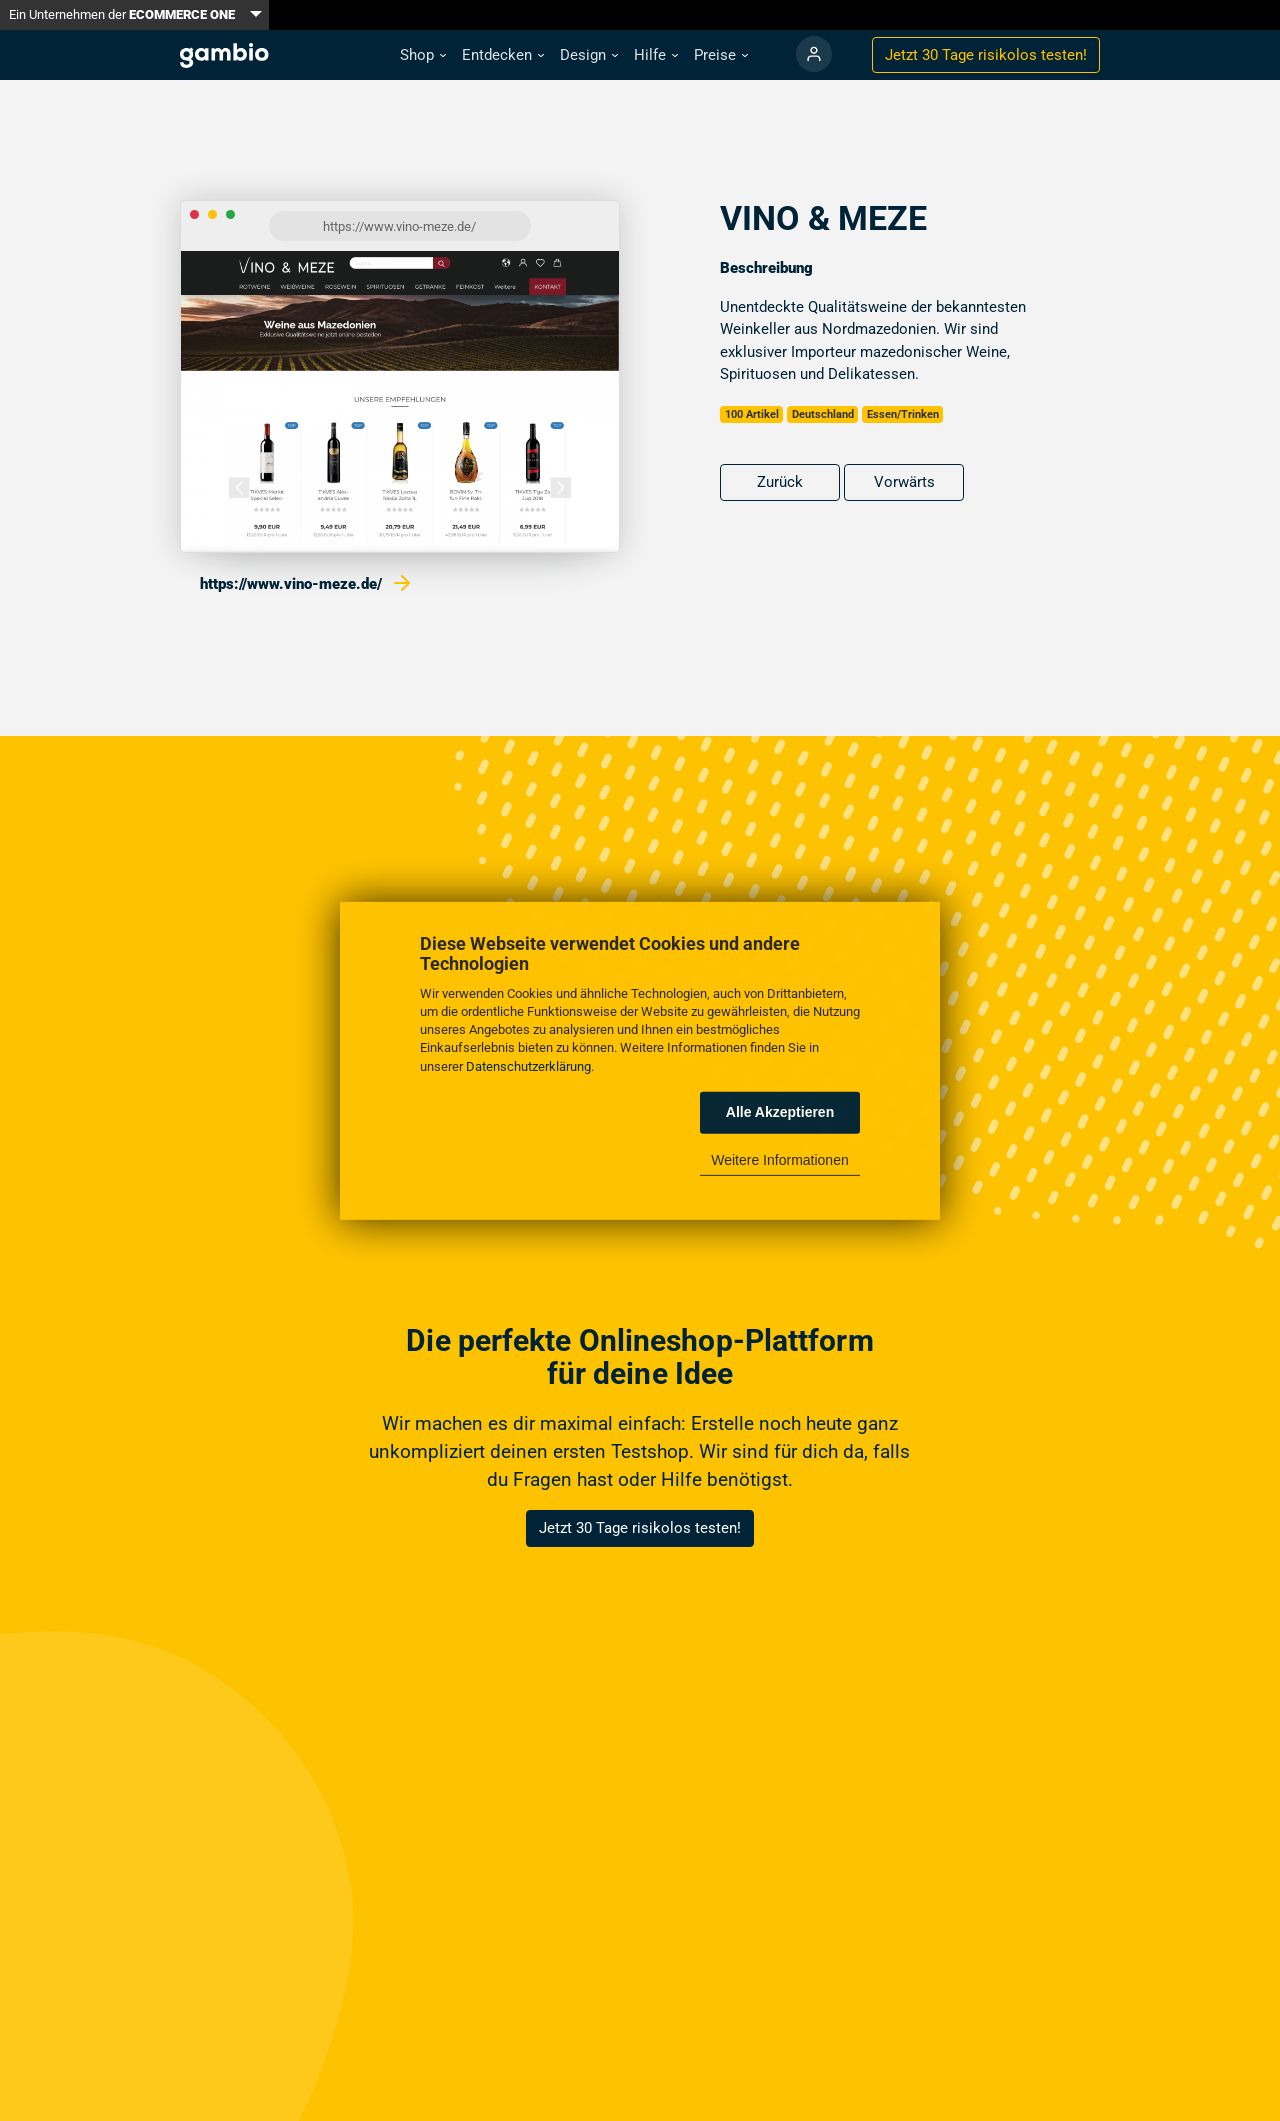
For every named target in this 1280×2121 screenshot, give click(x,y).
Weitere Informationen (779, 1160)
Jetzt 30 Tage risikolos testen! (640, 1528)
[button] (423, 55)
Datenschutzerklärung (528, 1065)
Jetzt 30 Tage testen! (986, 55)
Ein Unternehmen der (122, 14)
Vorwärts (904, 482)
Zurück (780, 482)
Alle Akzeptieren (780, 1112)
